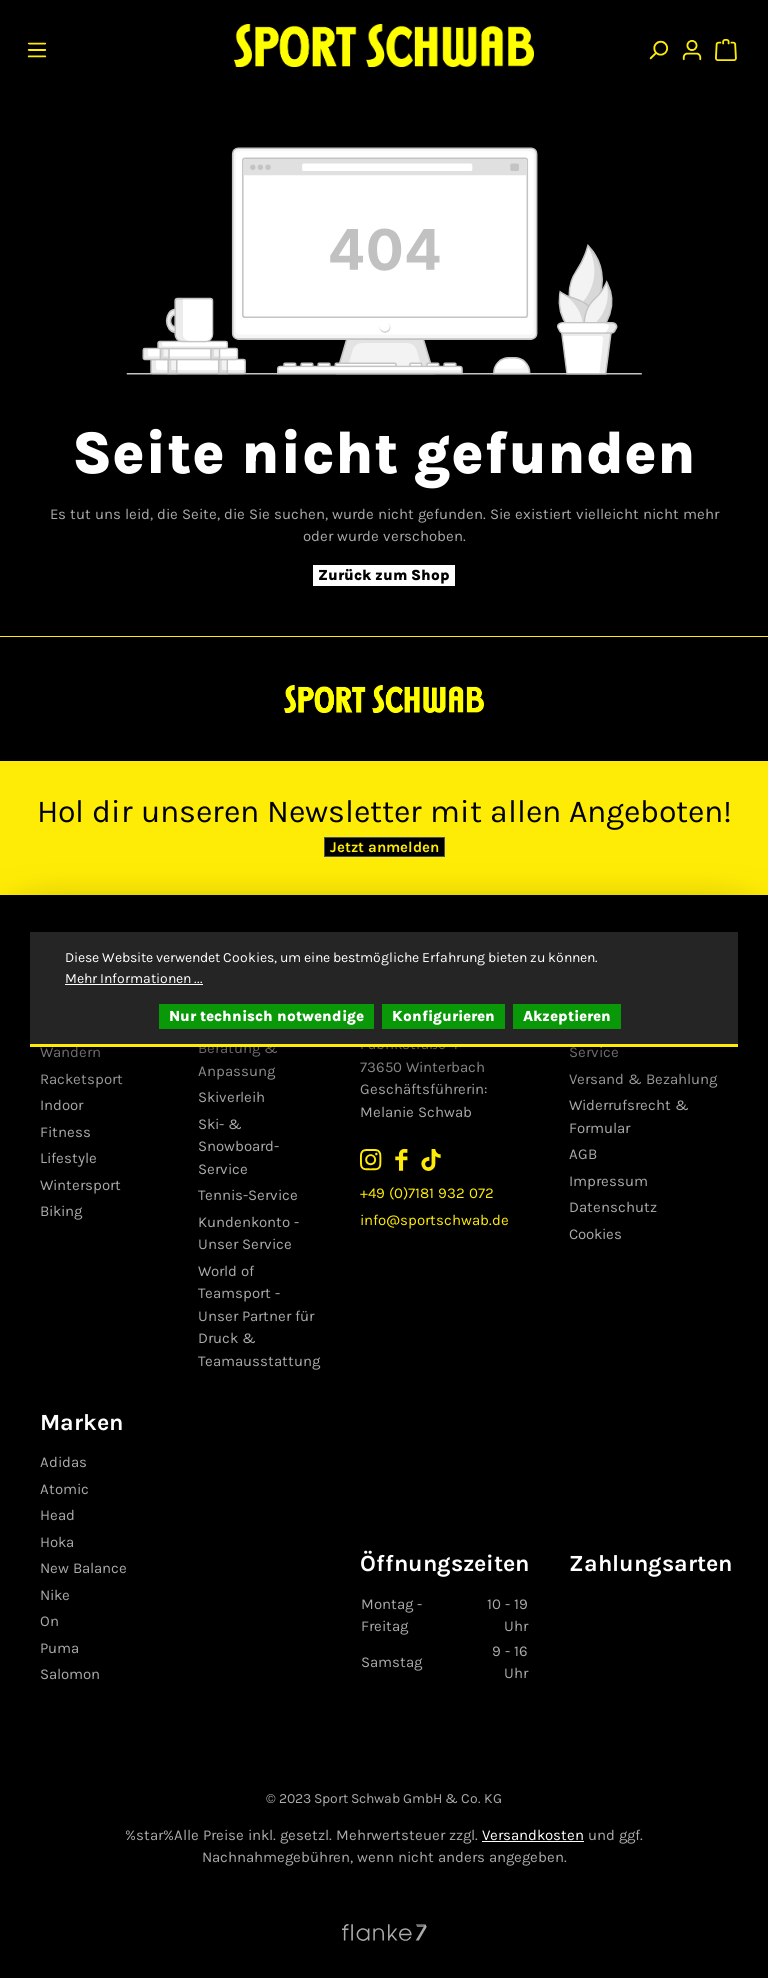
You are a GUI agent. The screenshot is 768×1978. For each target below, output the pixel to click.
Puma (59, 1648)
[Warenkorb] (728, 45)
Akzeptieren (567, 1016)
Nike (55, 1595)
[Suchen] (658, 45)
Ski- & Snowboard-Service (238, 1146)
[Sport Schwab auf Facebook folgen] (401, 1158)
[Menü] (37, 45)
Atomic (64, 1489)
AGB (583, 1154)
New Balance (83, 1568)
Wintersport (80, 1185)
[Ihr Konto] (692, 45)
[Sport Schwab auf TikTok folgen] (431, 1158)
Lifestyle (68, 1158)
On (49, 1621)
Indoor (61, 1105)
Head (57, 1515)
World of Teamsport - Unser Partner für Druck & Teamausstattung (259, 1316)
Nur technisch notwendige (266, 1016)
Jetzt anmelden (384, 847)
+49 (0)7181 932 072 (427, 1193)
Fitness (65, 1132)
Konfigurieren (443, 1016)
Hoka (57, 1542)
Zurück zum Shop (384, 575)
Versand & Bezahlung (643, 1079)
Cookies (595, 1234)
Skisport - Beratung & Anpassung (238, 1048)
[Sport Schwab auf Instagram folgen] (371, 1158)
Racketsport (81, 1079)
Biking (61, 1211)
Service (594, 1052)
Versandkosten (533, 1835)
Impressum (608, 1181)
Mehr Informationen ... (134, 978)
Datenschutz (613, 1207)
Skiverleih (231, 1097)
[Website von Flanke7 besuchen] (384, 1931)
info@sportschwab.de (434, 1220)
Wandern (70, 1052)
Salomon (70, 1674)
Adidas (63, 1462)
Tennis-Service (248, 1195)
